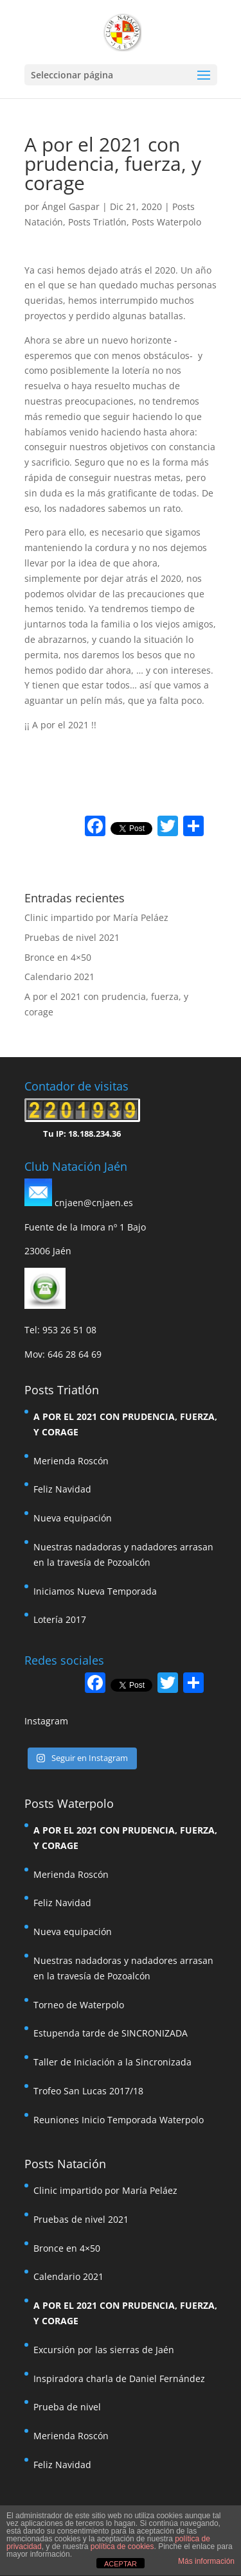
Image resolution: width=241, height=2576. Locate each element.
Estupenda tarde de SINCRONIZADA (110, 2033)
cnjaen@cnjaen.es (94, 1202)
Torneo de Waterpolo (78, 2005)
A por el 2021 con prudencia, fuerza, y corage (125, 1424)
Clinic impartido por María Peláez (96, 917)
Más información (206, 2561)
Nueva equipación (72, 1518)
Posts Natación (65, 2163)
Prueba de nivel (67, 2407)
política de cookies (122, 2546)
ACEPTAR (120, 2564)
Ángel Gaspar (71, 206)
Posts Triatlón (97, 222)
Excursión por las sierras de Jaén (103, 2350)
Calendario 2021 (59, 976)
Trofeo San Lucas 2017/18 (88, 2091)
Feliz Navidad (62, 1489)
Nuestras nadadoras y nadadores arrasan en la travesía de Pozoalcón (123, 1554)
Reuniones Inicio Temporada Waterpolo (118, 2120)
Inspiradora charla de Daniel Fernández (119, 2378)
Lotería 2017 (59, 1619)
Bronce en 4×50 (57, 957)
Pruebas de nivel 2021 (72, 937)
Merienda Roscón (71, 1461)
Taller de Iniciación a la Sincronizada (112, 2062)
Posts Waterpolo (166, 222)
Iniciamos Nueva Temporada (95, 1591)
